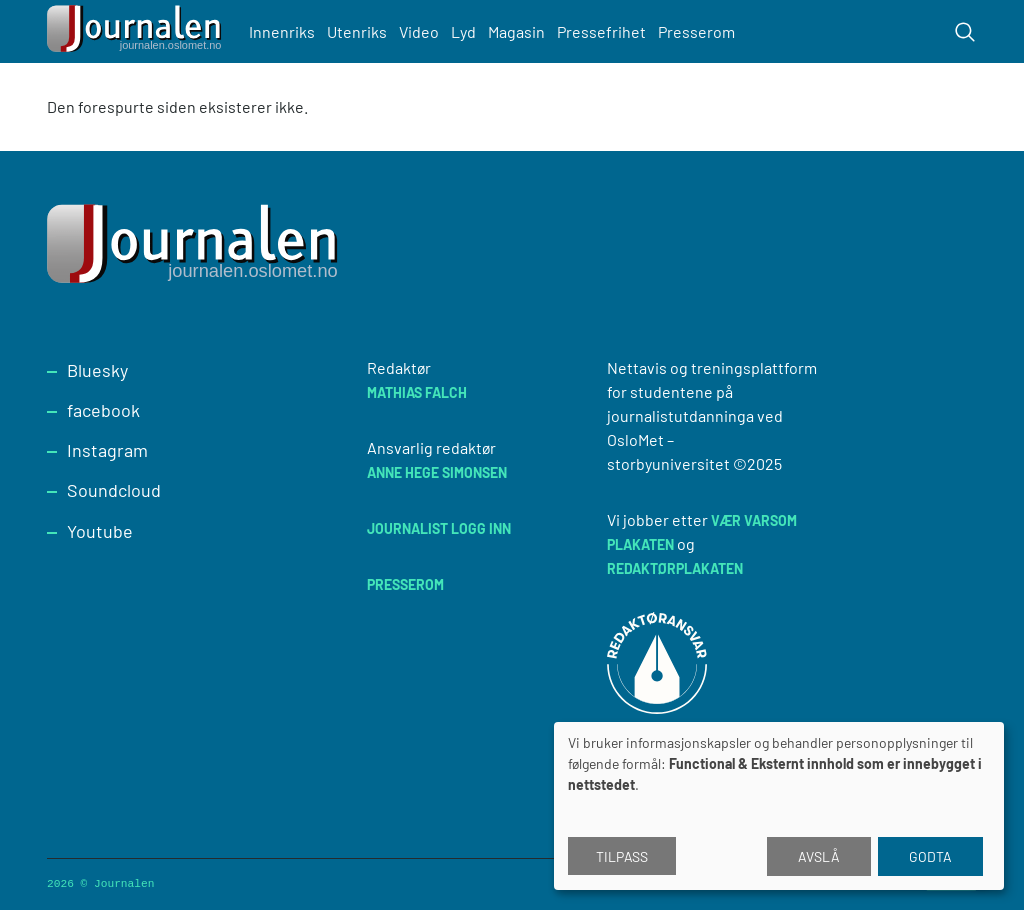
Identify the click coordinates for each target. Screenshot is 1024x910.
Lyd (463, 31)
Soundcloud (114, 490)
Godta (930, 856)
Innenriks (282, 31)
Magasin (516, 31)
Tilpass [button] (622, 856)
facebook (103, 410)
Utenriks (357, 31)
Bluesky (97, 370)
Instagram (107, 450)
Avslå (819, 856)
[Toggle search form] (965, 32)
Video (419, 31)
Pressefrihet (601, 31)
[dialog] (779, 806)
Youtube (100, 531)
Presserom (696, 31)
